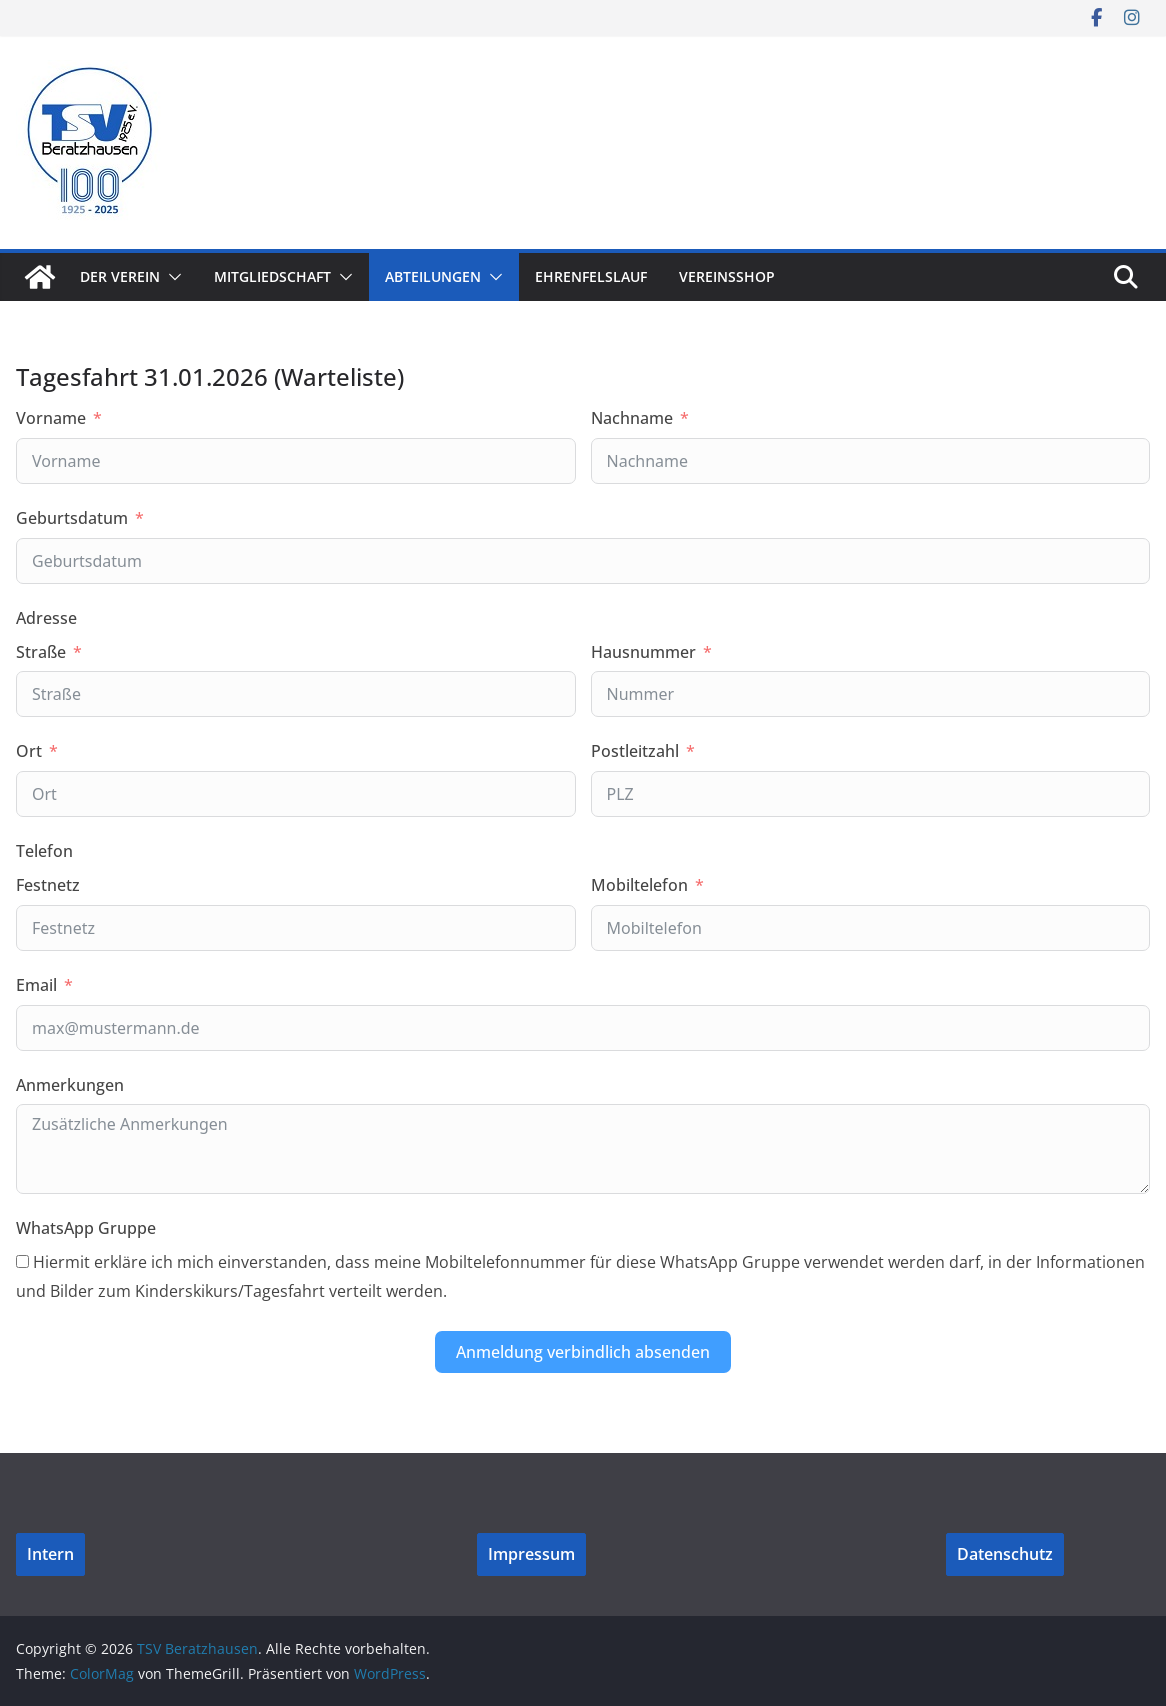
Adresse (46, 618)
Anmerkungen (70, 1085)
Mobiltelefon (639, 885)
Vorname (51, 418)
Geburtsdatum (72, 518)
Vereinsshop (727, 276)
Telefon (44, 851)
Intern (50, 1554)
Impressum (531, 1554)
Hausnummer (643, 652)
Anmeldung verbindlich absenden (583, 1352)
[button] (171, 277)
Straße (41, 652)
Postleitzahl (635, 751)
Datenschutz (1005, 1554)
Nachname (632, 418)
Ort (29, 751)
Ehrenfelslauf (591, 276)
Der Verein (120, 276)
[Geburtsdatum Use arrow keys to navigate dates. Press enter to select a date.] (583, 561)
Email (36, 985)
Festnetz (48, 885)
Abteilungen (433, 276)
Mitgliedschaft (272, 276)
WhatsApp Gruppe (86, 1228)
